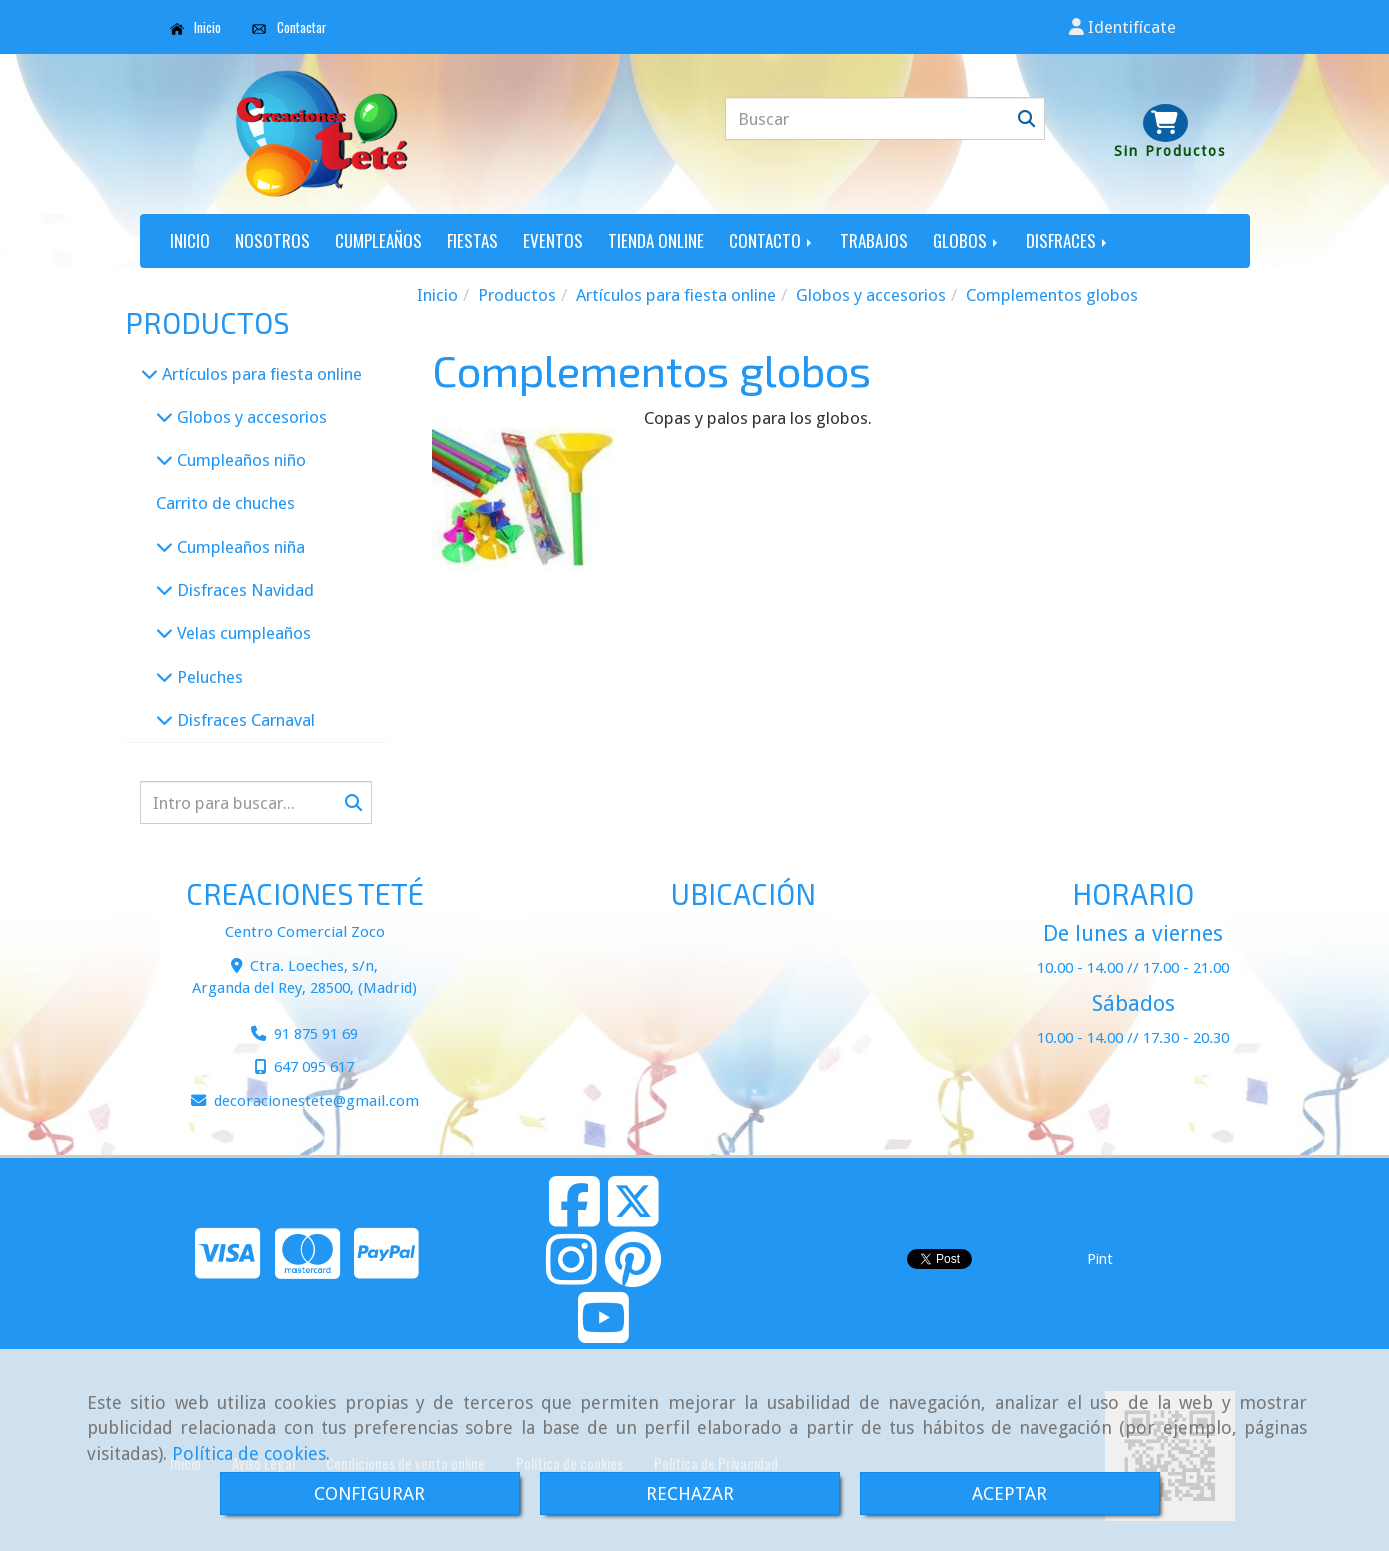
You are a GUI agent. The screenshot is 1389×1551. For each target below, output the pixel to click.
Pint (1100, 1259)
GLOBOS (967, 240)
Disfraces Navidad (243, 590)
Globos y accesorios (250, 417)
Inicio (196, 27)
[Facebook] (574, 1218)
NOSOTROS (272, 240)
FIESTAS (472, 240)
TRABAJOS (874, 240)
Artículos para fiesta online (260, 374)
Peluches (208, 677)
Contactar (289, 27)
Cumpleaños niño (239, 460)
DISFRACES (1068, 240)
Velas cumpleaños (242, 633)
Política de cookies (249, 1453)
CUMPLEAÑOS (378, 240)
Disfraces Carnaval (244, 720)
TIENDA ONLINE (656, 240)
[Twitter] (633, 1218)
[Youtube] (603, 1334)
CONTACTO (772, 240)
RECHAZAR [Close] (690, 1493)
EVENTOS (553, 240)
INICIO (190, 240)
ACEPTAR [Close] (1009, 1493)
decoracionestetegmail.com (316, 1101)
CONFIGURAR (369, 1493)
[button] (1122, 27)
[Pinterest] (633, 1276)
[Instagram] (571, 1276)
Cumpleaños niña (239, 547)
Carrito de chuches (225, 503)
